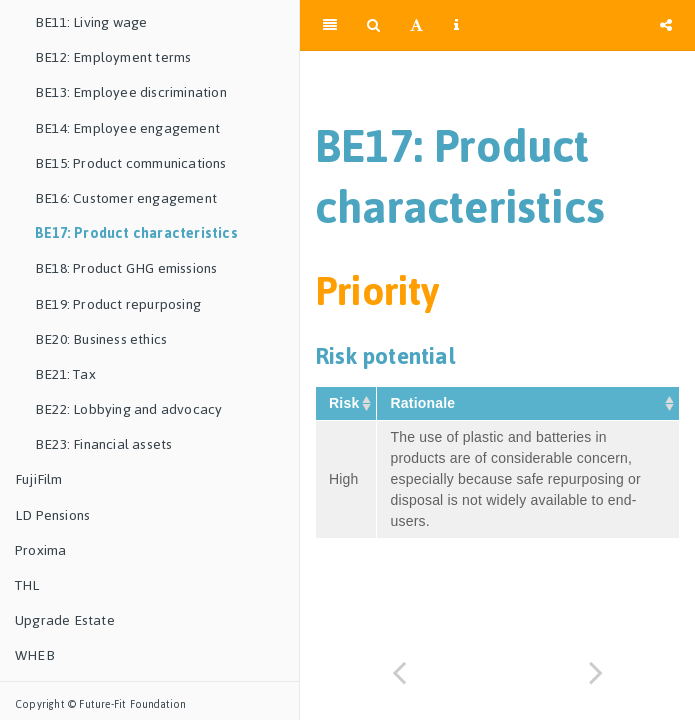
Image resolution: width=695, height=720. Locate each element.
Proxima (40, 550)
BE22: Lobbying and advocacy (128, 409)
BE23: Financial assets (103, 444)
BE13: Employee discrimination (131, 92)
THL (27, 585)
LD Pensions (52, 515)
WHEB (35, 655)
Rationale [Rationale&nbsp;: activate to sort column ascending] (424, 403)
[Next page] (597, 672)
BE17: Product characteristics (136, 233)
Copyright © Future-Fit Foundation (101, 704)
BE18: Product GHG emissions (126, 268)
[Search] (373, 25)
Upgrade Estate (65, 620)
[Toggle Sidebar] (330, 25)
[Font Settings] (416, 25)
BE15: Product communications (131, 163)
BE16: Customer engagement (126, 198)
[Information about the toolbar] (456, 25)
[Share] (666, 25)
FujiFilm (39, 479)
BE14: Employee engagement (127, 128)
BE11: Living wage (91, 22)
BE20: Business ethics (101, 339)
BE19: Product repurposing (118, 304)
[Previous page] (399, 672)
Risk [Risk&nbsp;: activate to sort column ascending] (346, 403)
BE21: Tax (65, 374)
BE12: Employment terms (113, 57)
